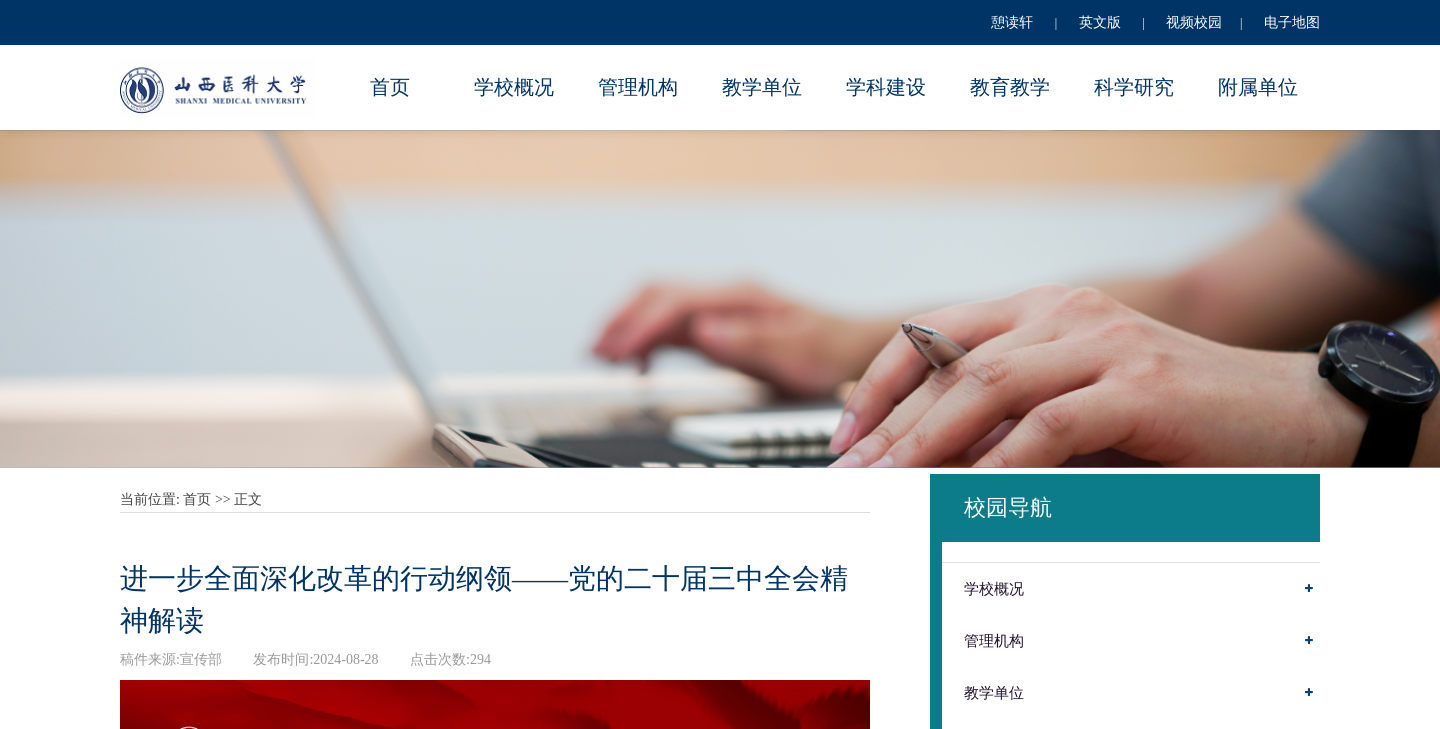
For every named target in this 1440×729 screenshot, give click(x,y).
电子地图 (1292, 22)
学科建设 (886, 87)
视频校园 (1194, 22)
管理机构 (638, 87)
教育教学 (1010, 87)
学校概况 (514, 87)
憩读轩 (1012, 22)
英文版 (1100, 22)
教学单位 (762, 87)
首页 (390, 87)
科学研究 (1134, 87)
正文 (248, 499)
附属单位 (1258, 87)
